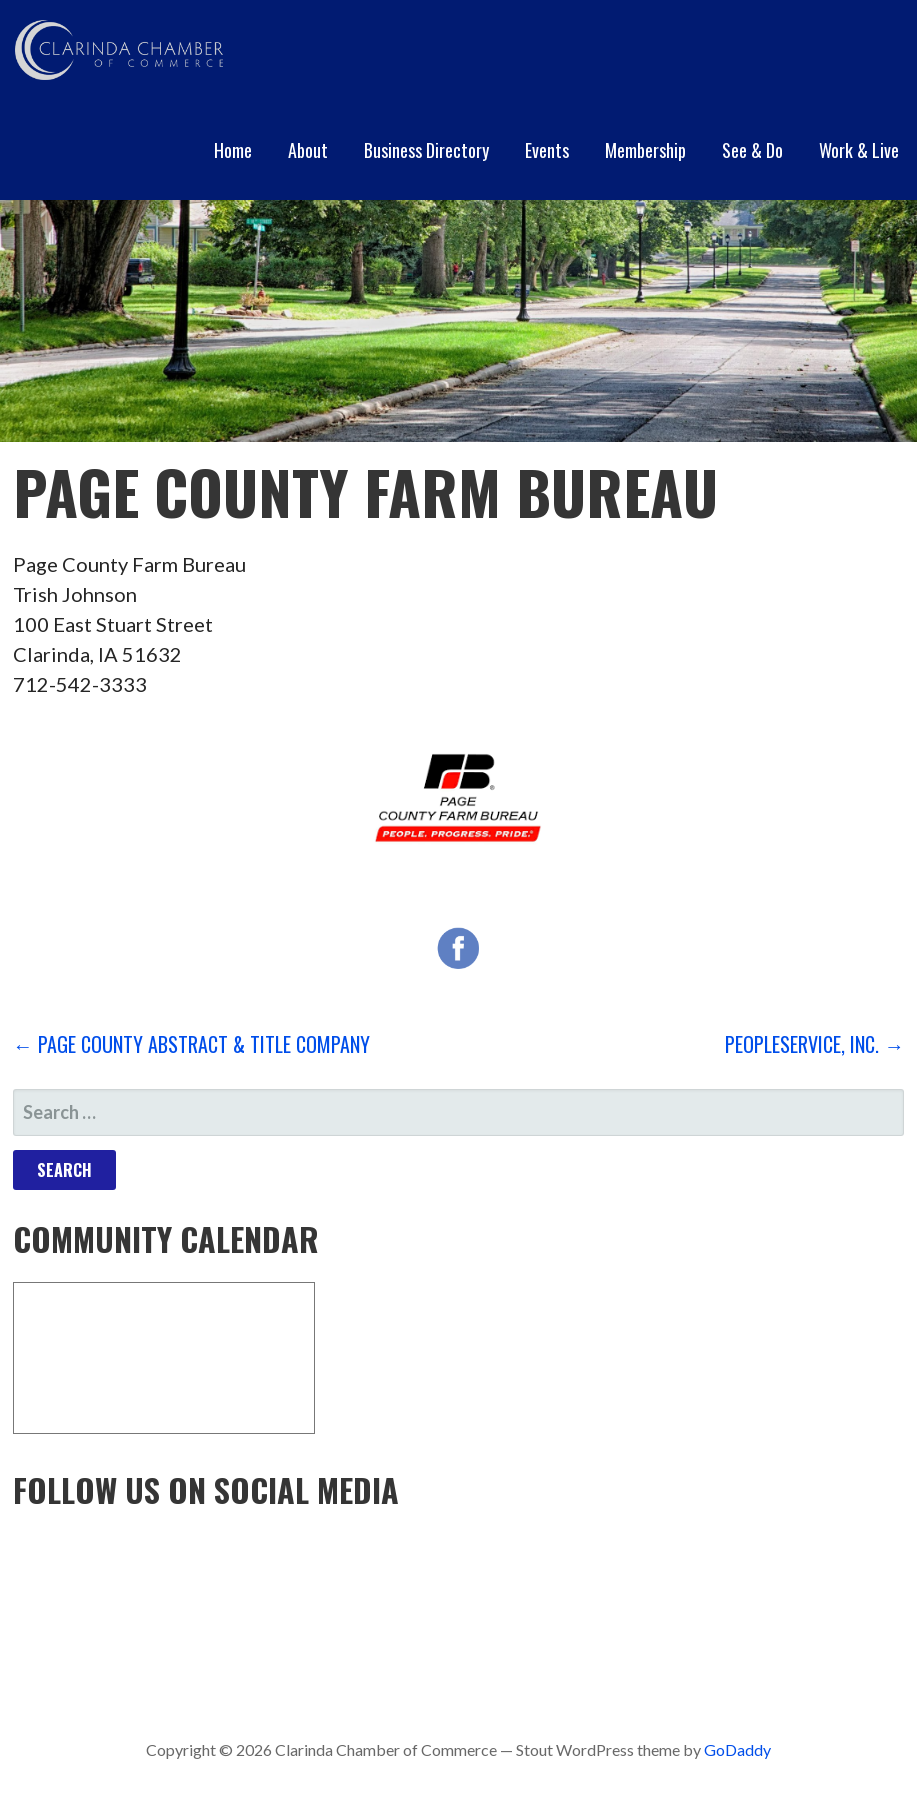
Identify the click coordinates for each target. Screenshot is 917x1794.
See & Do (752, 150)
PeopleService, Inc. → (814, 1044)
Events (547, 150)
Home (233, 150)
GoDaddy (737, 1749)
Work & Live (859, 150)
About (308, 150)
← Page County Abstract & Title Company (191, 1044)
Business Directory (426, 150)
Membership (645, 150)
